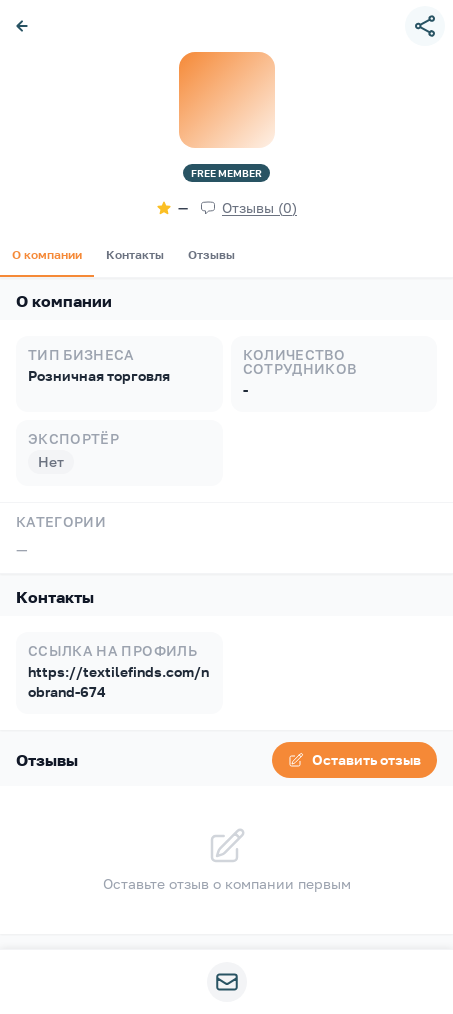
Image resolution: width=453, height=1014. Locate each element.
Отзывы (211, 254)
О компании (47, 254)
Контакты (135, 254)
